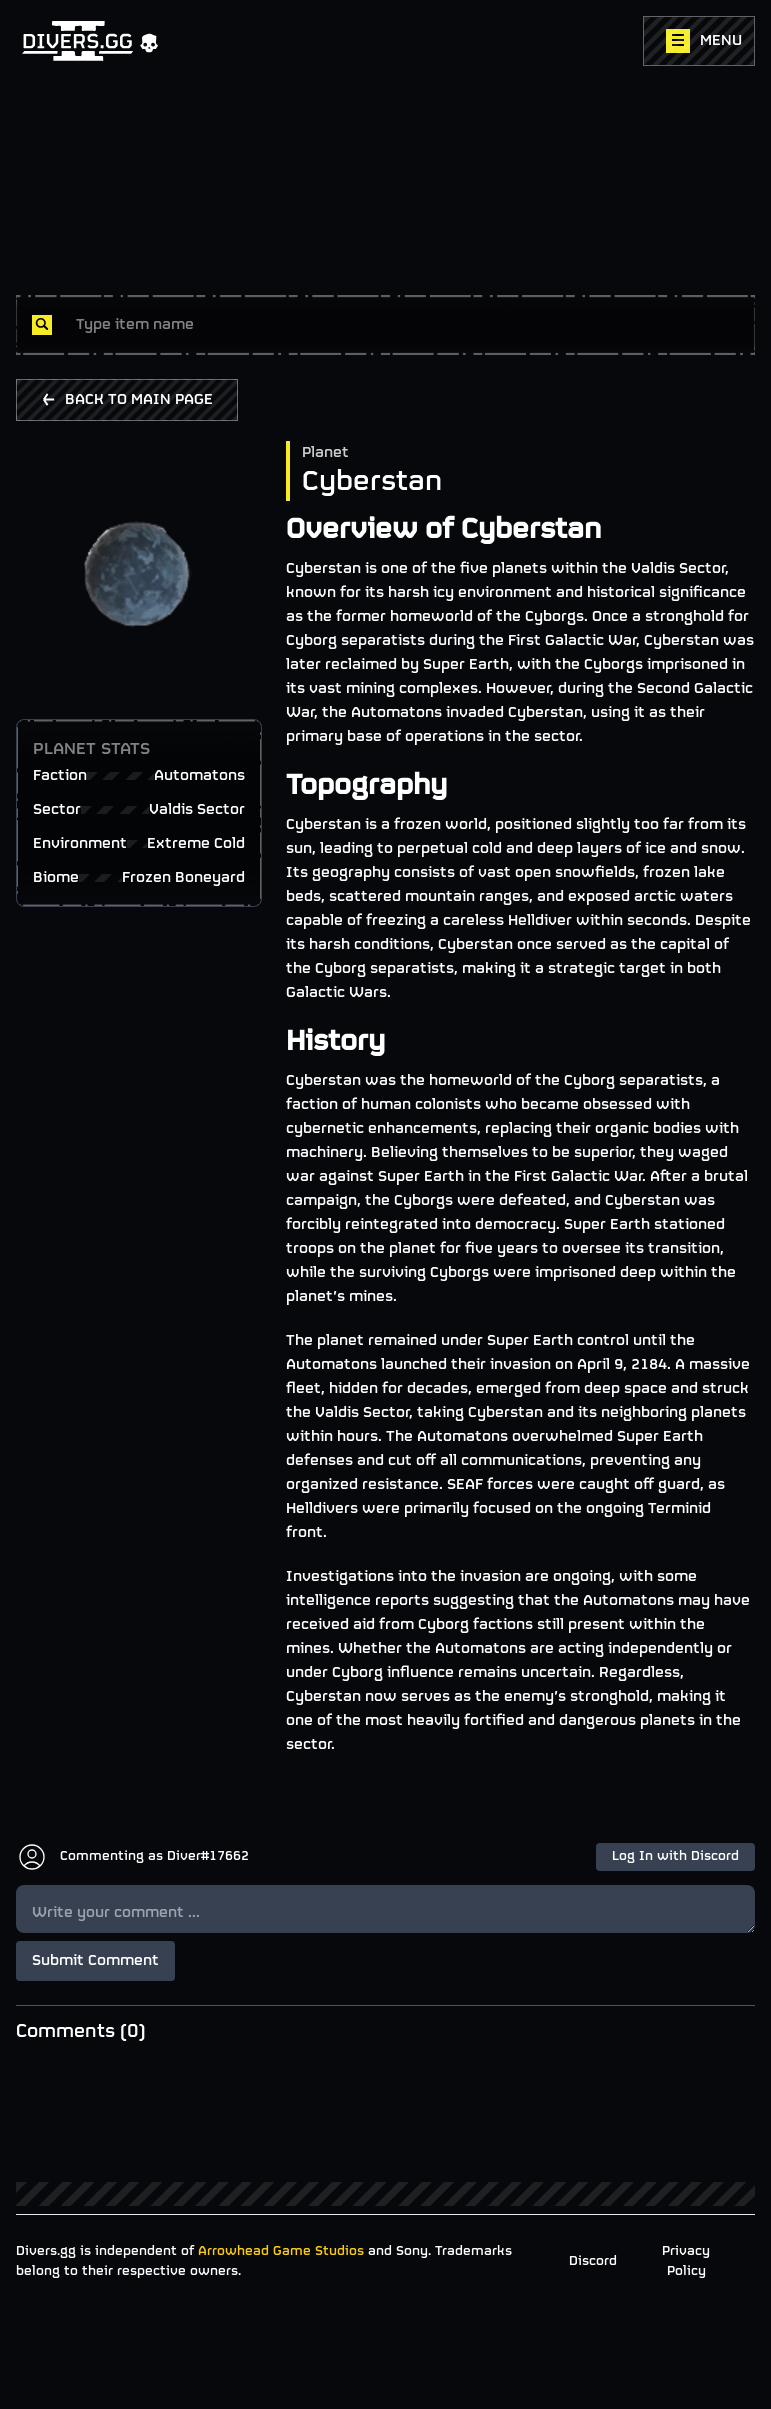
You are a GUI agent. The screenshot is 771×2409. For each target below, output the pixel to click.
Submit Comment (95, 1961)
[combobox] (407, 325)
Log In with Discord (675, 1856)
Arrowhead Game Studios (281, 2251)
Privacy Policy (686, 2261)
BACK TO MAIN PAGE (127, 400)
